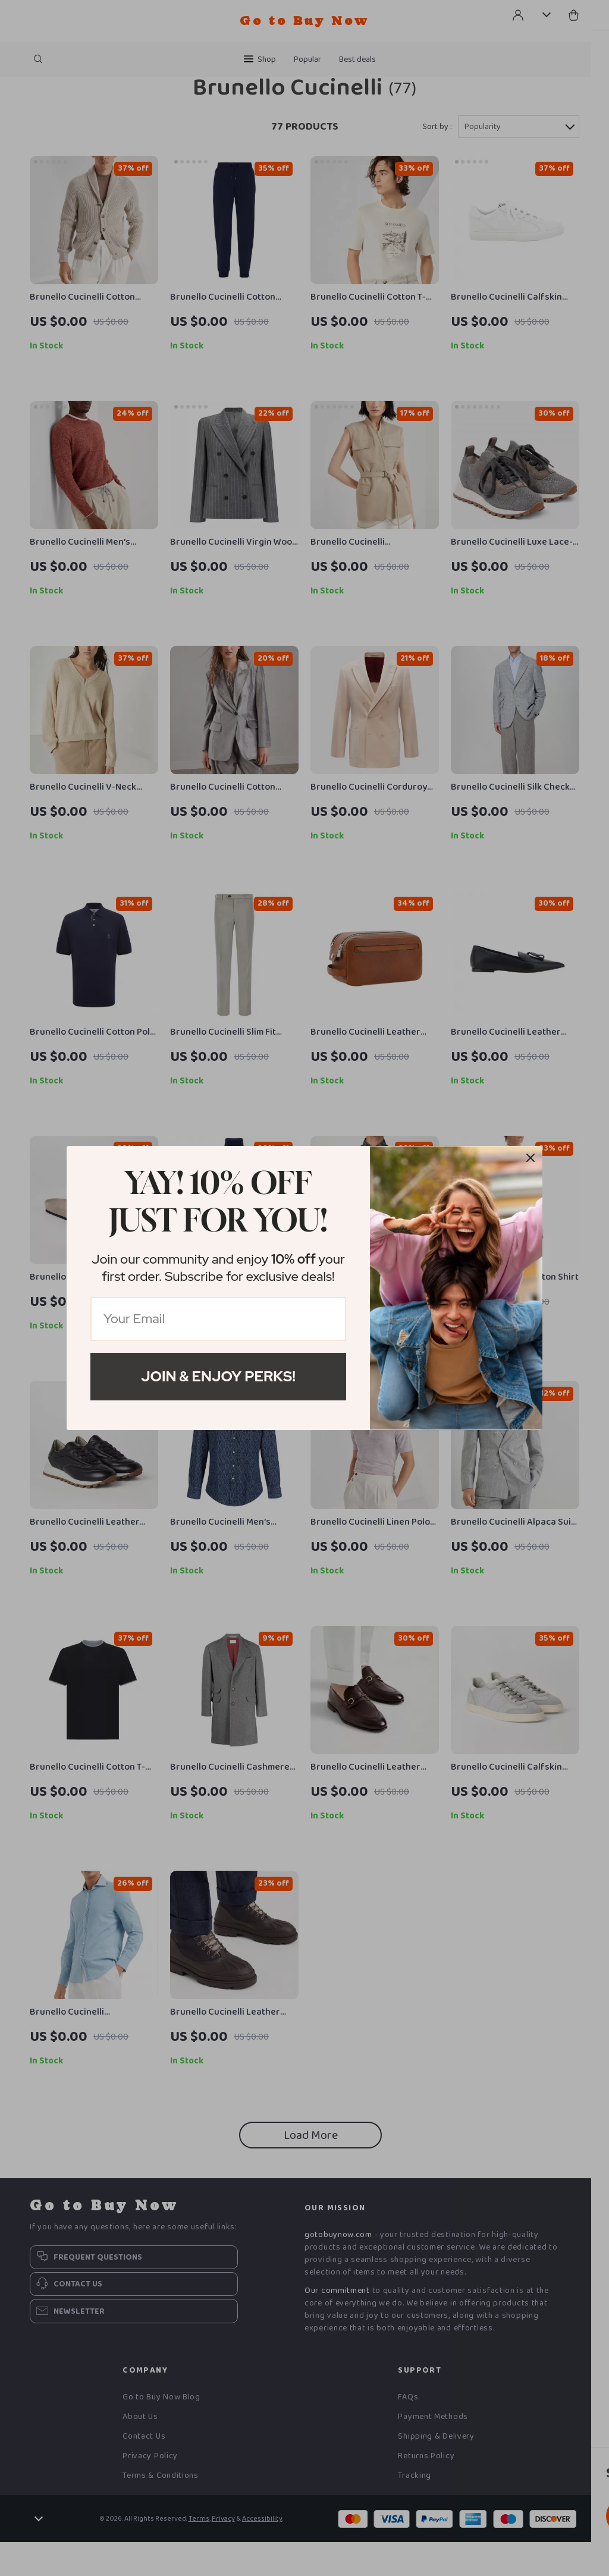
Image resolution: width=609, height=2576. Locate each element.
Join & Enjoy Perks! (218, 1376)
